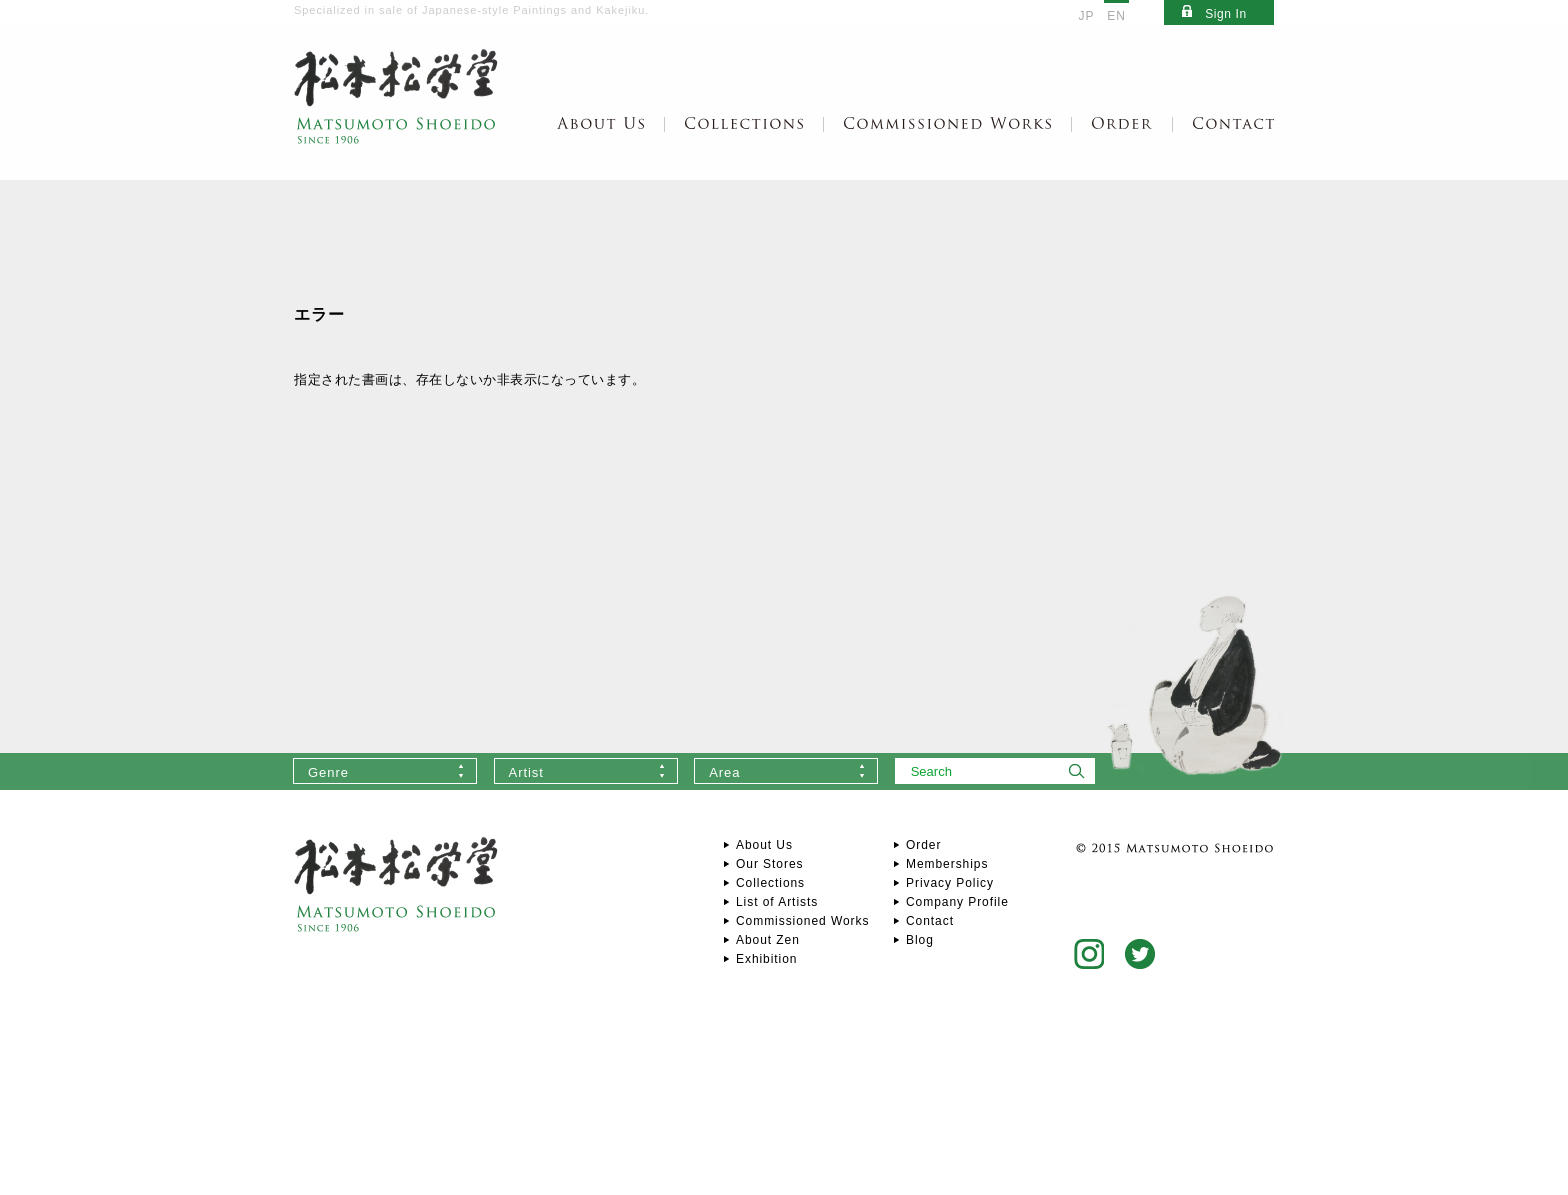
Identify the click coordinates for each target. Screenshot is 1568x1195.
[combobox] (385, 771)
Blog (920, 940)
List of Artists (777, 902)
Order (923, 845)
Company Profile (957, 902)
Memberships (947, 864)
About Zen (768, 940)
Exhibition (766, 959)
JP (1087, 16)
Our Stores (769, 864)
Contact (930, 921)
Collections (770, 883)
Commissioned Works (802, 921)
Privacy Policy (950, 883)
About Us (764, 845)
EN (1116, 16)
